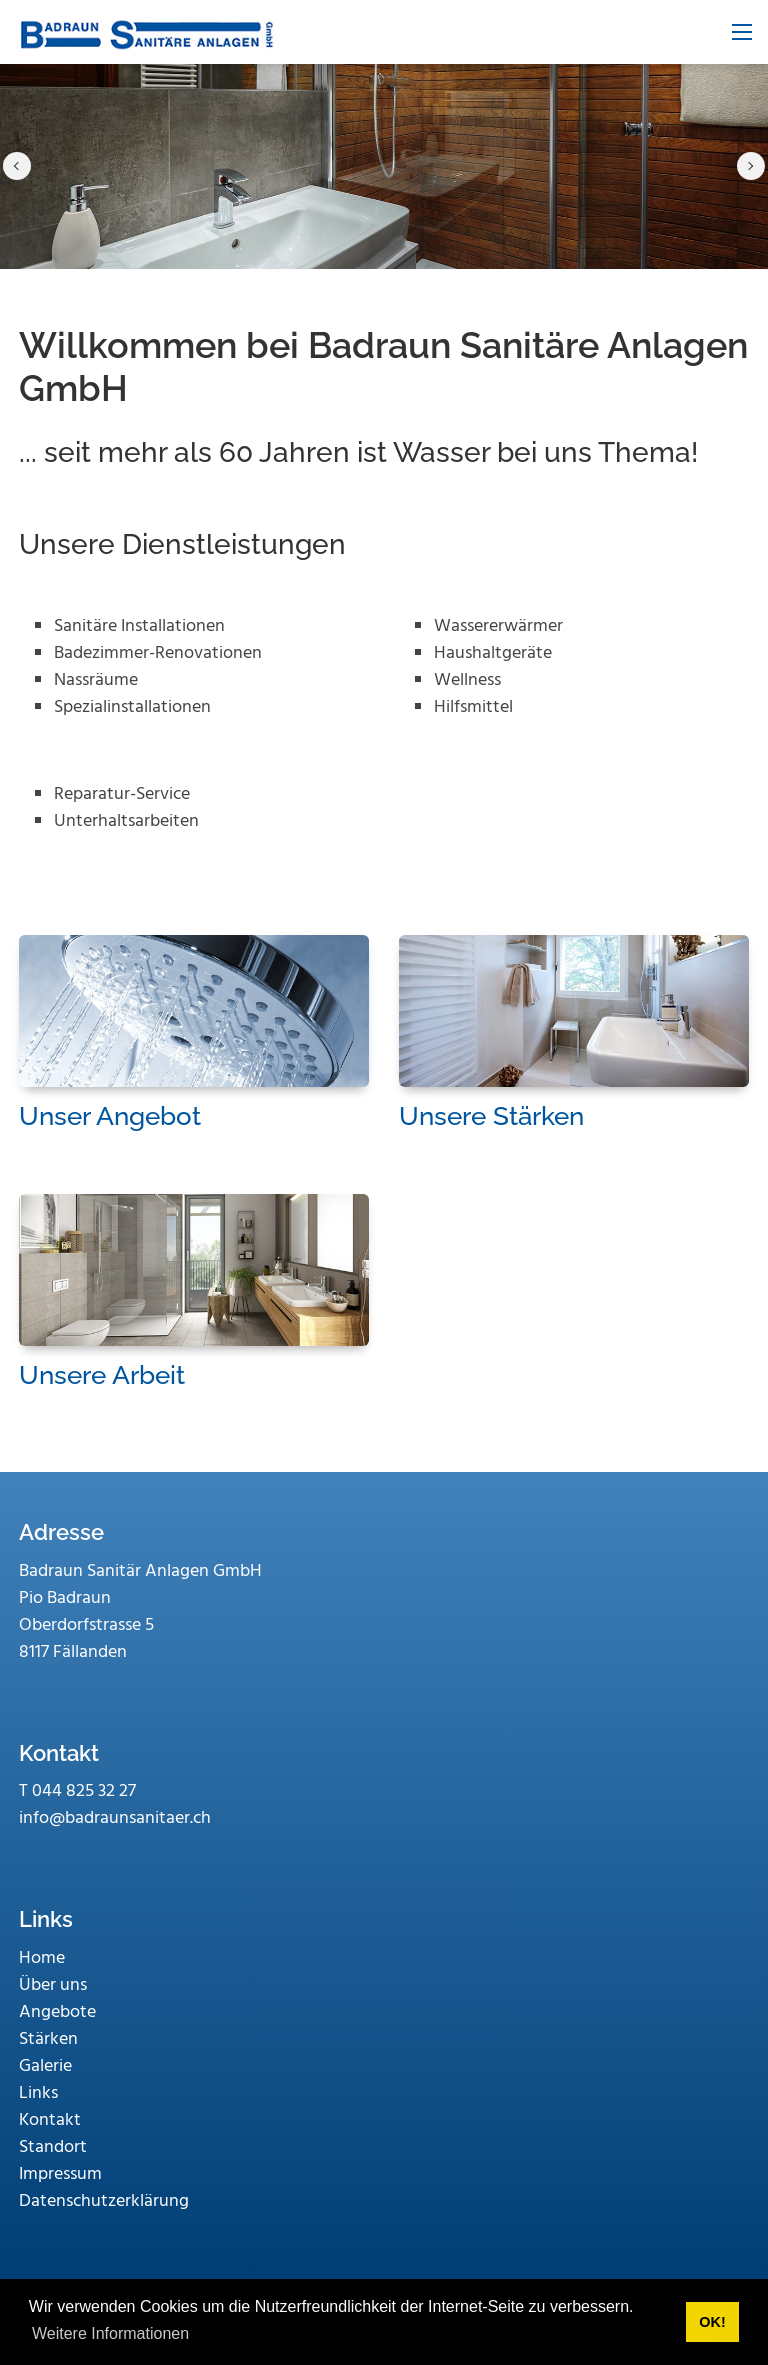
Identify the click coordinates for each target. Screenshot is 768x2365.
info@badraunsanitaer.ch (115, 1818)
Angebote (57, 2012)
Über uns (53, 1985)
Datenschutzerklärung (104, 2201)
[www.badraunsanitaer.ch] (145, 32)
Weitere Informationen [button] (110, 2333)
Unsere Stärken (491, 1116)
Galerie (45, 2066)
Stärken (48, 2039)
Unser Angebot (110, 1116)
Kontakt (50, 2120)
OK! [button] (712, 2322)
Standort (53, 2147)
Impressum (60, 2174)
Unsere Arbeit (102, 1375)
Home (42, 1958)
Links (38, 2093)
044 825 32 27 (84, 1791)
